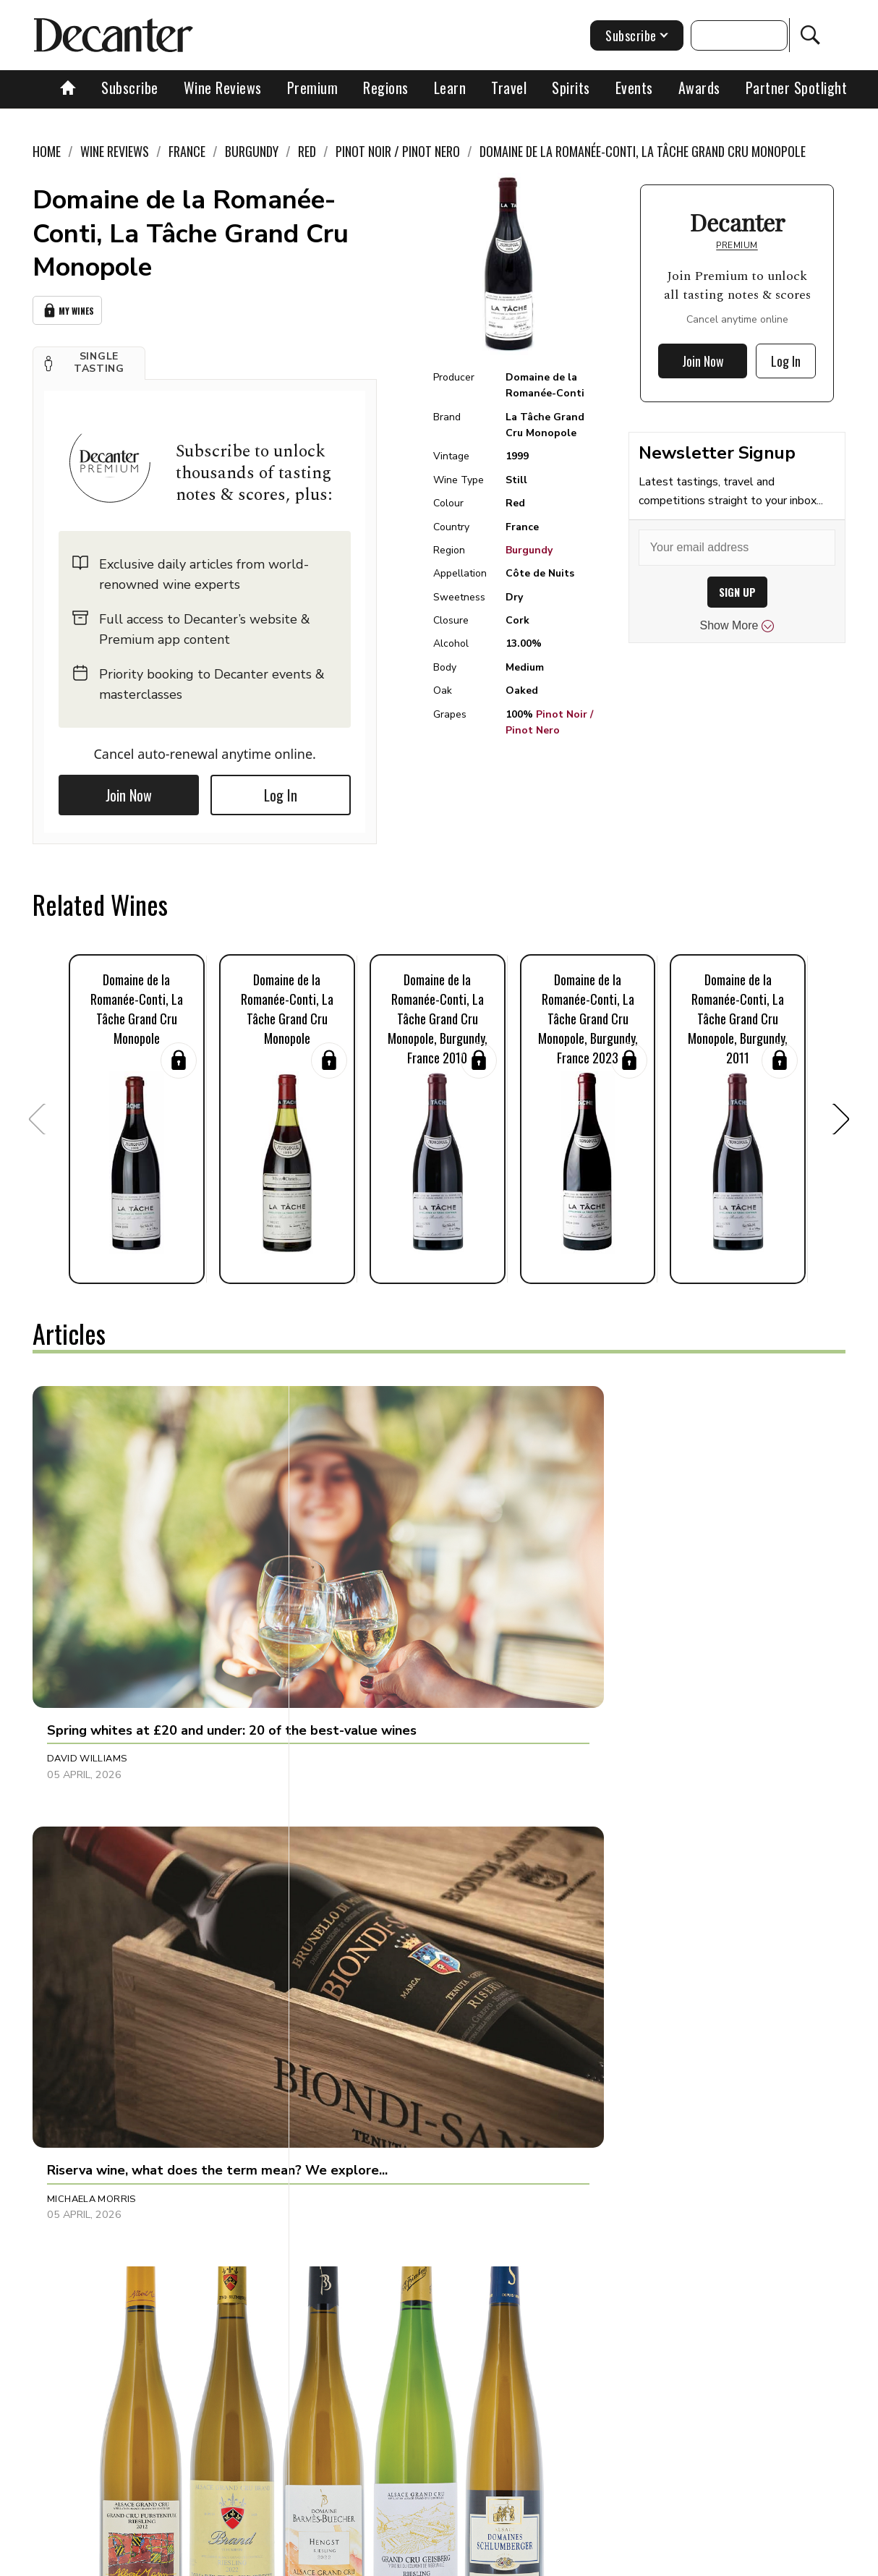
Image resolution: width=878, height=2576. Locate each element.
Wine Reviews (223, 87)
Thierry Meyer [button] (620, 1587)
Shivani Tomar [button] (352, 1911)
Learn (450, 87)
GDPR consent (680, 2559)
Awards (699, 87)
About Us (184, 2559)
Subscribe (129, 87)
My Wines (67, 308)
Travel (509, 87)
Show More (737, 625)
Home (47, 151)
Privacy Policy (479, 2559)
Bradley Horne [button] (623, 1911)
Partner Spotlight (797, 87)
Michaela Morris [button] (359, 1587)
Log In (280, 791)
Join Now (129, 791)
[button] (89, 359)
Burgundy (529, 550)
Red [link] (307, 151)
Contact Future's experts (283, 2559)
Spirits (571, 87)
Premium (312, 87)
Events (634, 87)
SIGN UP (737, 592)
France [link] (187, 151)
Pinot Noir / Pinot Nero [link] (398, 151)
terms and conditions (581, 2559)
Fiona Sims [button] (74, 2200)
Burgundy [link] (251, 151)
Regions (386, 87)
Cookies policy (394, 2559)
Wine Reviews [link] (114, 151)
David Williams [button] (87, 1587)
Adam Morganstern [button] (636, 2200)
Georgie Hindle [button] (86, 1911)
